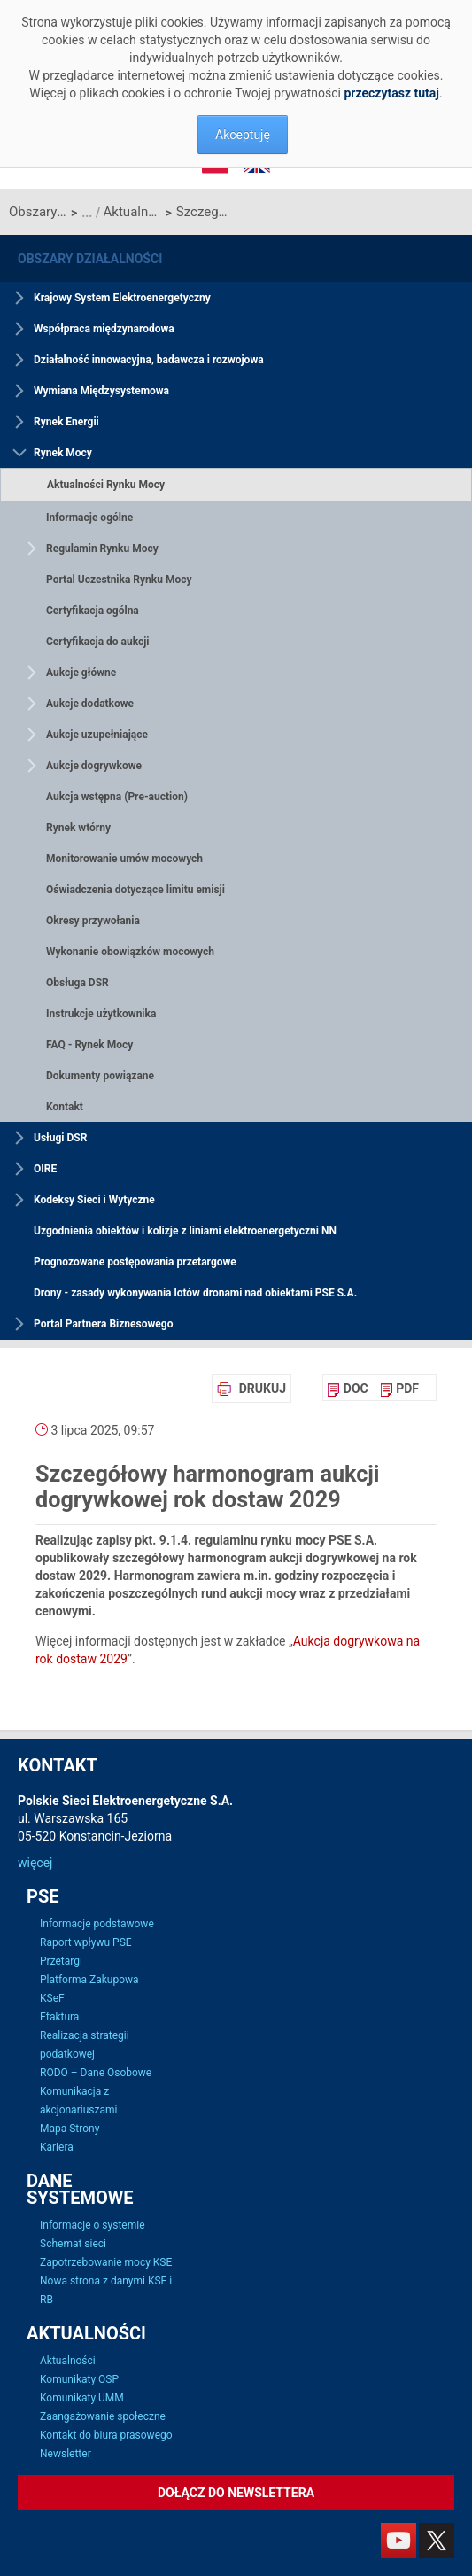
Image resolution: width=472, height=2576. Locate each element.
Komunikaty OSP (79, 2379)
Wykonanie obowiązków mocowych (130, 952)
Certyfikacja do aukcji (98, 641)
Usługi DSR (60, 1138)
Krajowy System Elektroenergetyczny (122, 298)
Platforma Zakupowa (89, 1979)
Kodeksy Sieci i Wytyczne (94, 1200)
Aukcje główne (81, 672)
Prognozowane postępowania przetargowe (135, 1262)
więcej (35, 1863)
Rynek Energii (66, 422)
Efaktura (59, 2017)
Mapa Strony (69, 2128)
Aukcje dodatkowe (90, 703)
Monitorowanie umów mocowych (124, 858)
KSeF (52, 1998)
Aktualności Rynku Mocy (132, 212)
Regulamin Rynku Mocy (102, 548)
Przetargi (61, 1961)
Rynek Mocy (63, 453)
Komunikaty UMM (82, 2398)
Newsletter (65, 2454)
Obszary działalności (37, 212)
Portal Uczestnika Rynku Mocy (119, 579)
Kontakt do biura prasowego (106, 2435)
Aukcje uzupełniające (97, 734)
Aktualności (68, 2360)
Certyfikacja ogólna (92, 610)
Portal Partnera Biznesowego (103, 1324)
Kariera (57, 2147)
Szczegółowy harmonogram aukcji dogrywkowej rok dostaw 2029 (205, 212)
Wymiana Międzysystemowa (101, 391)
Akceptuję (242, 135)
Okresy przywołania (93, 920)
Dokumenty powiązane (100, 1076)
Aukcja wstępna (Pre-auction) (117, 796)
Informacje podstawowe (97, 1924)
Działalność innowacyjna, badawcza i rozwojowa (149, 360)
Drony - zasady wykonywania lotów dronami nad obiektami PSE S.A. (195, 1293)
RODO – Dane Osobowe (95, 2072)
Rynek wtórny (78, 827)
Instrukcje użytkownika (101, 1014)
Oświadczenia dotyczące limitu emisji (135, 889)
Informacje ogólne (89, 517)
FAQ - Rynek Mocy (89, 1045)
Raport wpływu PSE (86, 1942)
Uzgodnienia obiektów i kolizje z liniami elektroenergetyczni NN (185, 1231)
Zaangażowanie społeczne (103, 2416)
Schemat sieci (73, 2243)
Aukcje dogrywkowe (94, 765)
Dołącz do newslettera (236, 2493)
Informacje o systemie (92, 2225)
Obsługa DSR (77, 983)
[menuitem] (348, 1388)
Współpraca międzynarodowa (104, 329)
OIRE (45, 1169)
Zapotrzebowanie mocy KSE (106, 2262)
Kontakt (64, 1107)
